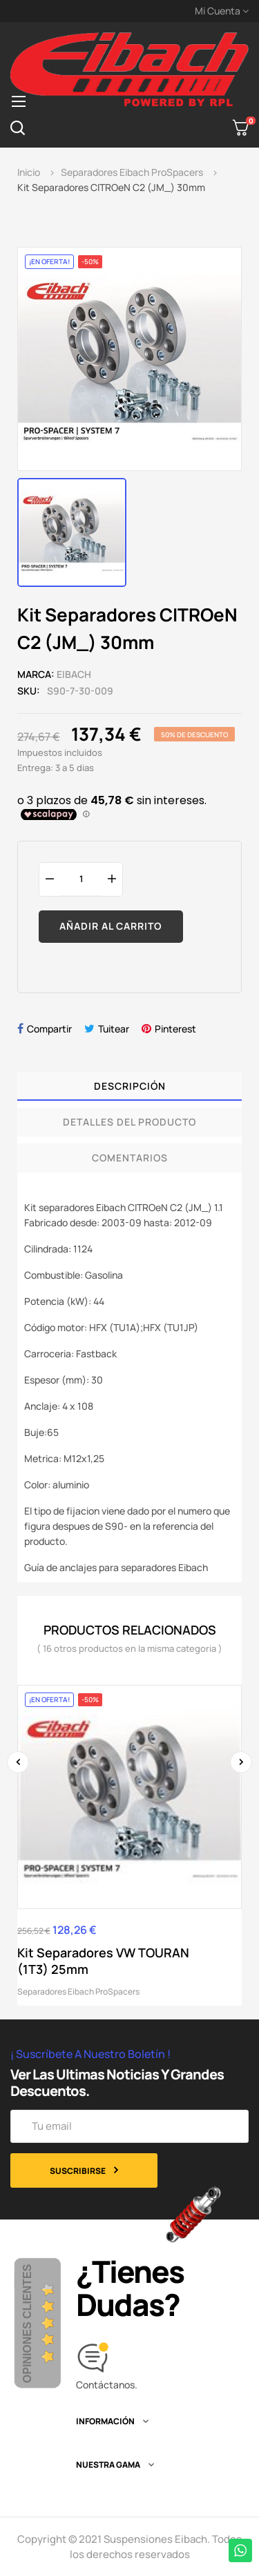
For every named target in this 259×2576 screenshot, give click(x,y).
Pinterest (175, 1028)
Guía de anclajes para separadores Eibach (116, 1567)
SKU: (28, 690)
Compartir (49, 1028)
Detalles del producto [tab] (129, 1121)
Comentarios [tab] (130, 1157)
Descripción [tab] (130, 1085)
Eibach (74, 674)
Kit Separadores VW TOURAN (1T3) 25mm (103, 1960)
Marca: (36, 674)
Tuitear (113, 1028)
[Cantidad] (81, 879)
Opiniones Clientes (27, 2323)
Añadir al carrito (110, 925)
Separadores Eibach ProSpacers (78, 1991)
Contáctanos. (106, 2384)
